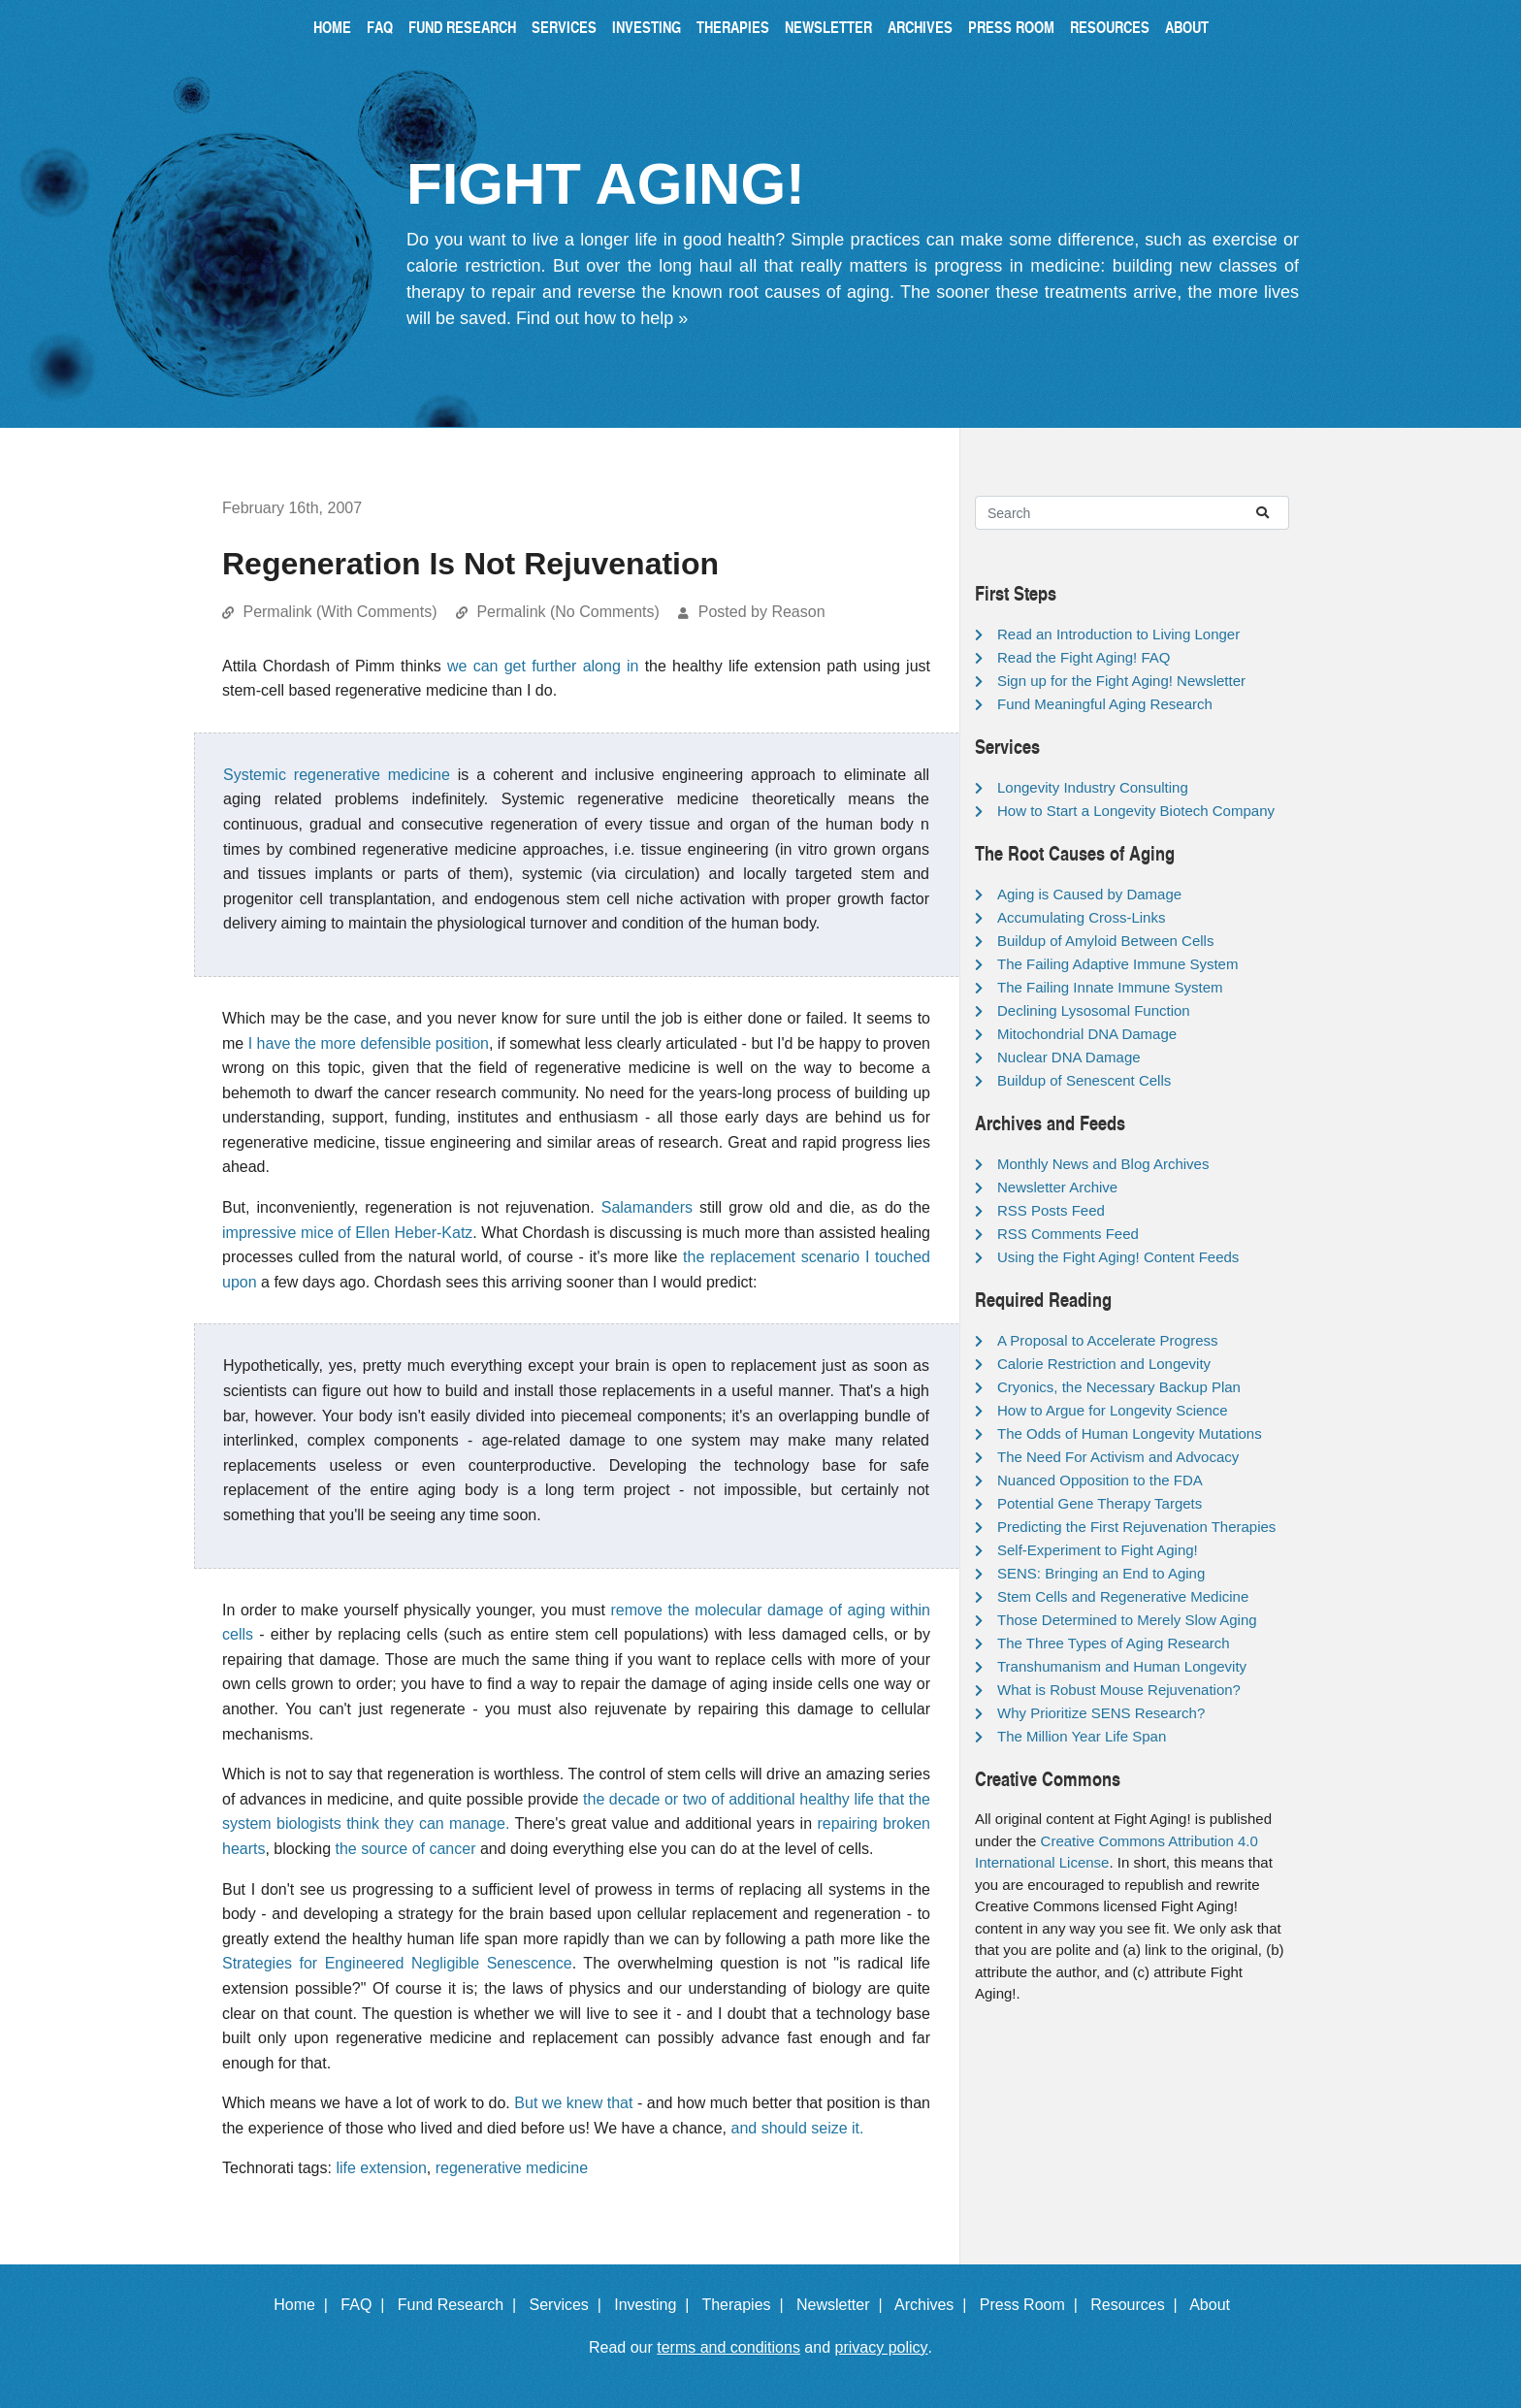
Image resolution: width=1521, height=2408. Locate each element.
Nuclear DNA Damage (1069, 1057)
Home (332, 27)
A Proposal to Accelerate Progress (1107, 1340)
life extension (381, 2168)
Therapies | (746, 2304)
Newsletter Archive (1057, 1187)
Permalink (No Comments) (567, 611)
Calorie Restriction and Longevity (1104, 1363)
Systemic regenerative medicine (336, 774)
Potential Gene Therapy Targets (1099, 1503)
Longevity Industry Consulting (1092, 787)
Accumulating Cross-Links (1081, 917)
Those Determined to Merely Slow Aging (1127, 1619)
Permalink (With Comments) (340, 611)
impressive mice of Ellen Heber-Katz (347, 1232)
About (1187, 27)
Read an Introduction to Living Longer (1118, 634)
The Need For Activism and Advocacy (1118, 1456)
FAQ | (366, 2304)
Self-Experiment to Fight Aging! (1097, 1550)
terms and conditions (728, 2347)
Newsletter (828, 27)
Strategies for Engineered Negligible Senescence (397, 1963)
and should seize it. (797, 2128)
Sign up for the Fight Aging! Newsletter (1121, 680)
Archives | (934, 2304)
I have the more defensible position (368, 1043)
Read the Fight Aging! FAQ (1083, 657)
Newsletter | (843, 2304)
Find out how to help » (602, 318)
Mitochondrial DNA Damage (1087, 1033)
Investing (646, 27)
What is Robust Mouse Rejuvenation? (1119, 1689)
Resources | (1137, 2304)
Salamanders (647, 1207)
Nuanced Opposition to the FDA (1100, 1480)
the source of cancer (406, 1848)
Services (564, 27)
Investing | (655, 2304)
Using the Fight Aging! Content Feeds (1118, 1257)
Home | (305, 2304)
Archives (920, 27)
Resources (1109, 27)
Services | (570, 2304)
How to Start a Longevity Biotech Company (1136, 810)
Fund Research (462, 27)
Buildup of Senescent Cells (1084, 1080)
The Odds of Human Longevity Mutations (1129, 1433)
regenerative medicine (512, 2168)
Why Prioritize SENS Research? (1101, 1713)
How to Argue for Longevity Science (1112, 1410)
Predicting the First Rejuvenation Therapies (1136, 1526)
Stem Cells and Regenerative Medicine (1122, 1596)
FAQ (380, 27)
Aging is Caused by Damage (1089, 894)
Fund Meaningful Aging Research (1105, 704)
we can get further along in (542, 666)
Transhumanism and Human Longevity (1121, 1666)
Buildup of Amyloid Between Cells (1105, 940)
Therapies (732, 27)
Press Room (1011, 27)
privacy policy (881, 2347)
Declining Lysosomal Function (1093, 1010)
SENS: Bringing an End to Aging (1101, 1573)
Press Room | (1033, 2304)
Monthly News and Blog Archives (1103, 1163)
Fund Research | (461, 2304)
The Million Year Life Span (1081, 1736)
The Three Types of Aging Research (1113, 1643)
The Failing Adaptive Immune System (1117, 964)
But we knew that (573, 2103)
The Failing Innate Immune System (1110, 987)
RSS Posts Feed (1051, 1210)
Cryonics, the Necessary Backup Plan (1119, 1387)
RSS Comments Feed (1068, 1233)
